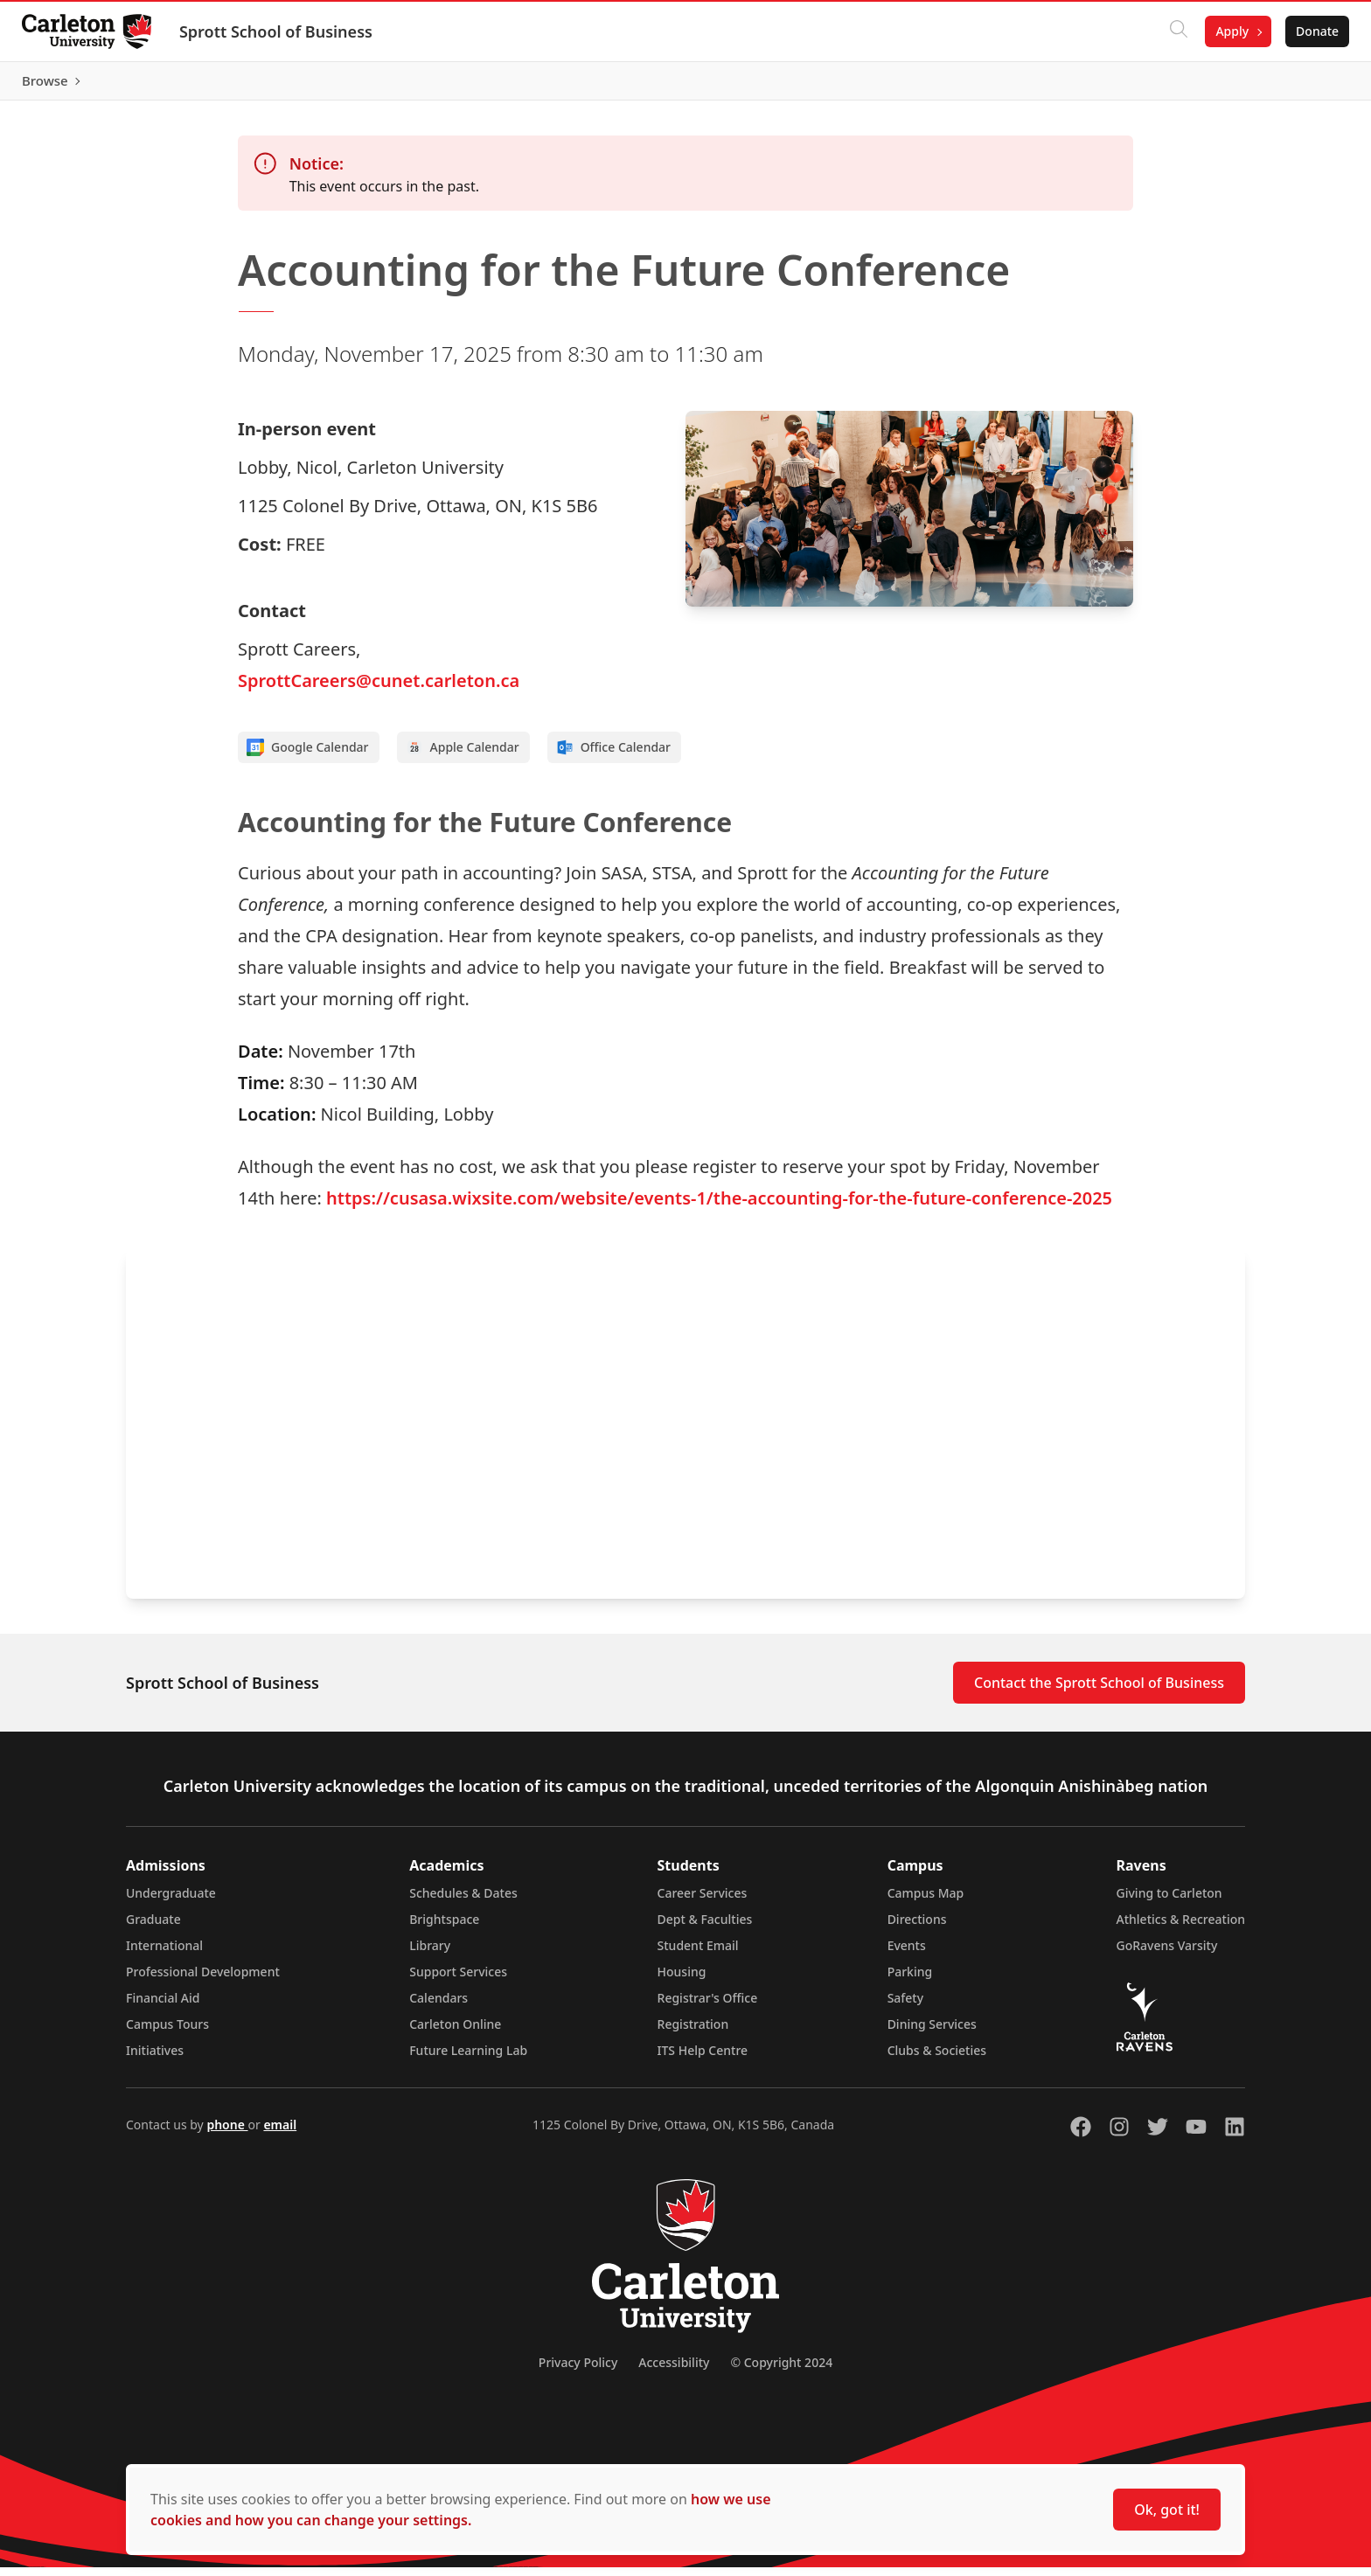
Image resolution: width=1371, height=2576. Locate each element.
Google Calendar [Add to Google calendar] (308, 756)
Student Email (698, 1954)
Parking (910, 1980)
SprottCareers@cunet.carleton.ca (378, 689)
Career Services (703, 1901)
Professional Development (203, 1980)
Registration (693, 2032)
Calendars (438, 2006)
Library (429, 1954)
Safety (905, 2006)
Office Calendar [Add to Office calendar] (613, 756)
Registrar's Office (708, 2006)
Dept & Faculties (705, 1928)
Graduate (153, 1928)
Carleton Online (455, 2032)
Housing (682, 1980)
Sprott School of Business (282, 31)
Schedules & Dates (463, 1901)
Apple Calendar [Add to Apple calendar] (462, 756)
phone (226, 2133)
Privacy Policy (578, 2371)
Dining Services (932, 2032)
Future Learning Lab (468, 2059)
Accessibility (673, 2371)
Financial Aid (162, 2006)
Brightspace (444, 1928)
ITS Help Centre (703, 2059)
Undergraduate (171, 1901)
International (164, 1954)
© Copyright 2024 (781, 2371)
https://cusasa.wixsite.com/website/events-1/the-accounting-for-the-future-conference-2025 (719, 1207)
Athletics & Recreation (1181, 1928)
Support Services (458, 1980)
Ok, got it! (1167, 2509)
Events (906, 1954)
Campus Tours (167, 2032)
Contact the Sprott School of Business (1099, 1691)
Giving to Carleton (1169, 1901)
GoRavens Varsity (1167, 1954)
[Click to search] (1172, 31)
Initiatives (155, 2059)
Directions (917, 1928)
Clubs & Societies (936, 2059)
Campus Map (925, 1901)
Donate (1311, 31)
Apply (1225, 31)
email (279, 2133)
